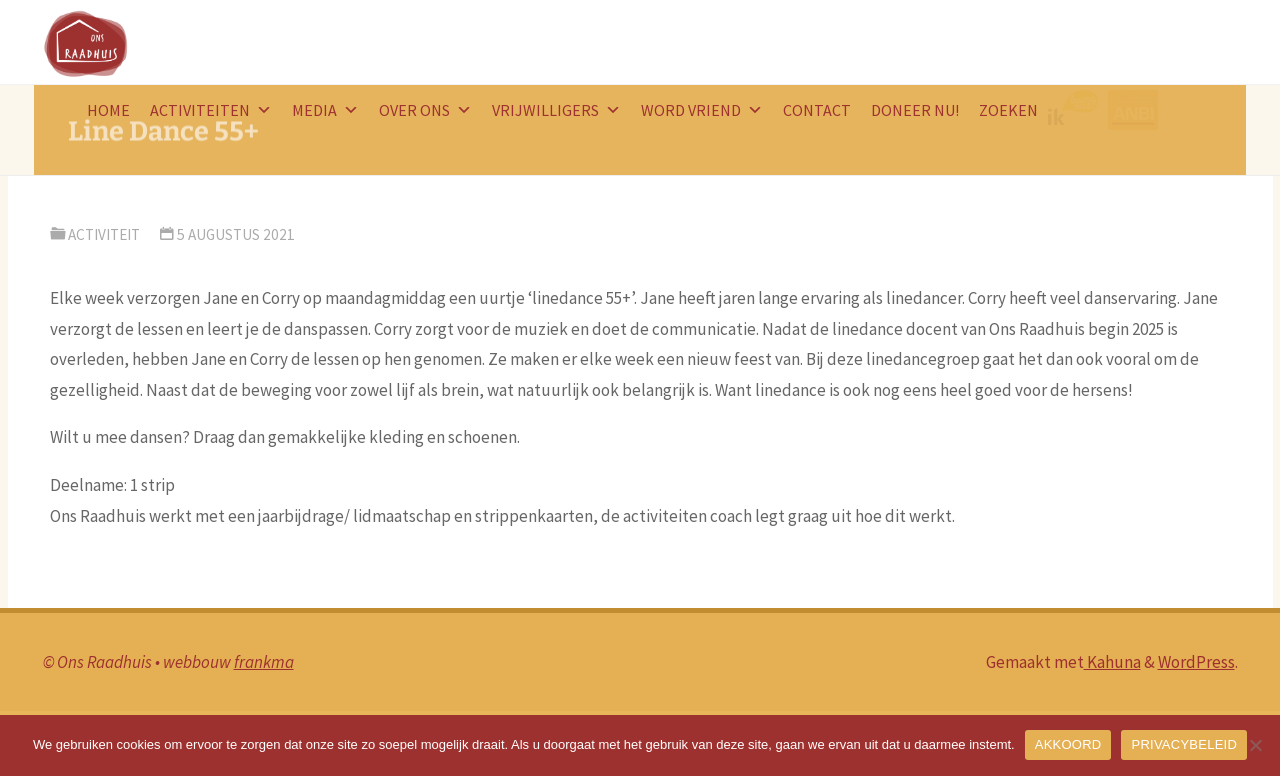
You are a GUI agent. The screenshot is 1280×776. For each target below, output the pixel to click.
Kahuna (1112, 662)
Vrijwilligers (556, 110)
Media (325, 110)
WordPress (1196, 662)
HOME (108, 110)
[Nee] (1255, 745)
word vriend (702, 110)
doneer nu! (915, 110)
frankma (264, 662)
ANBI (1135, 110)
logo (1078, 110)
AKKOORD (1068, 744)
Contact (817, 110)
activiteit (104, 234)
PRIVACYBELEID (1184, 744)
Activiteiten (211, 110)
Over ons (425, 110)
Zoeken (1008, 110)
